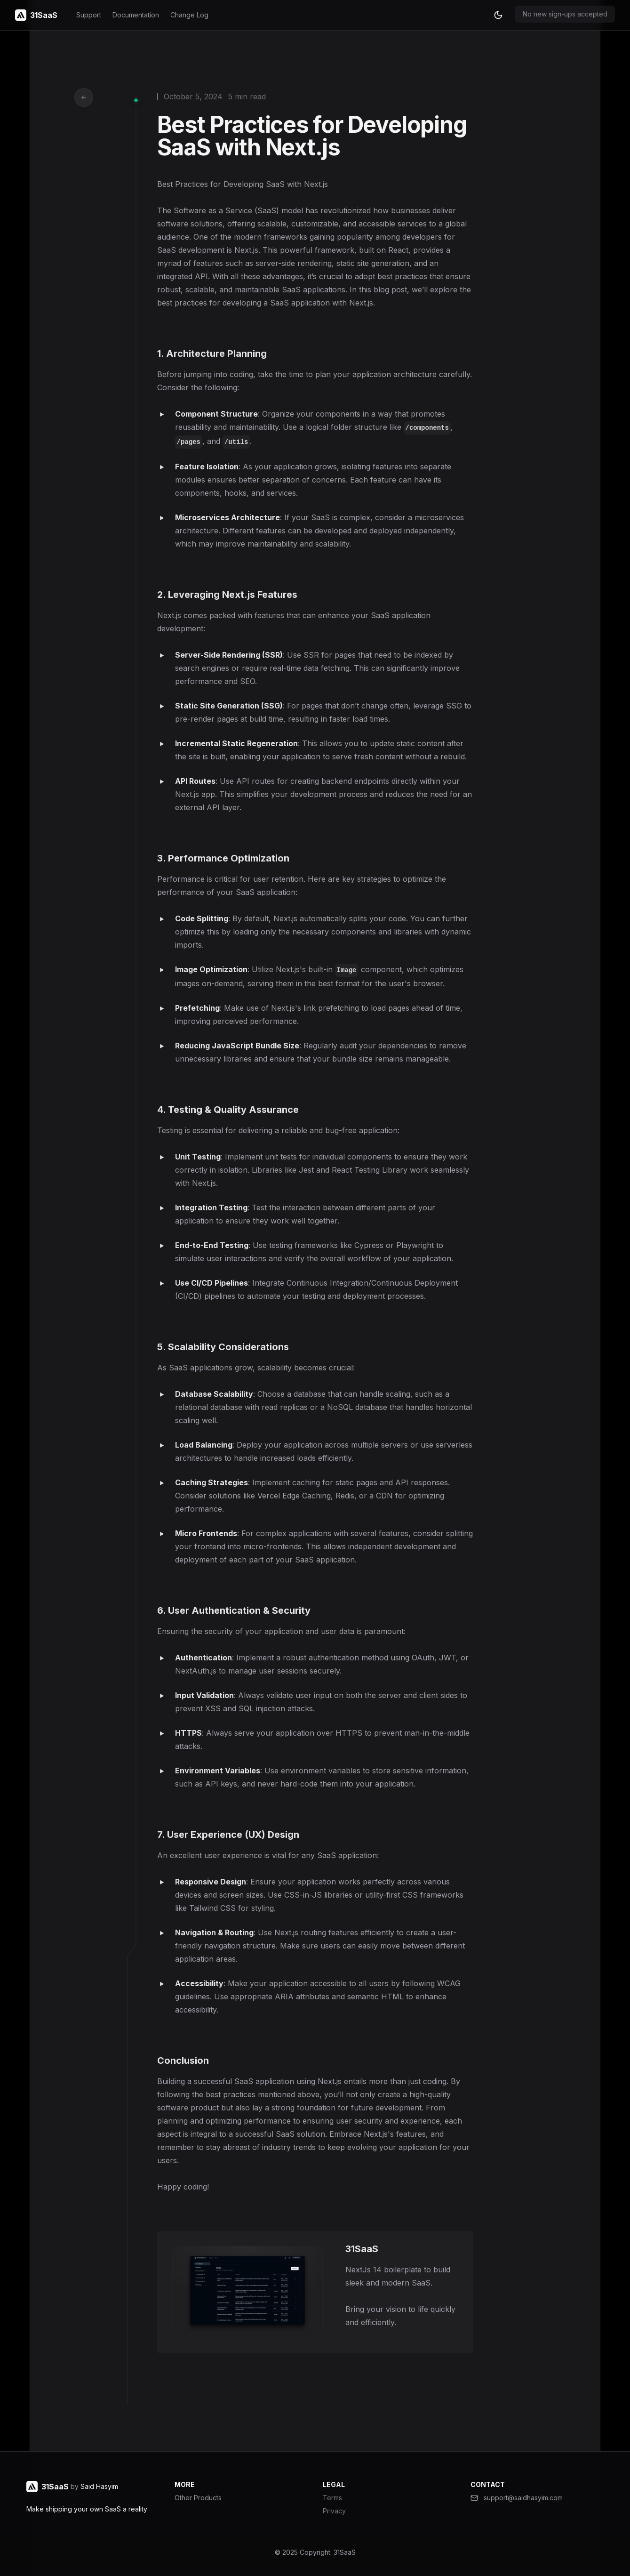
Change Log (189, 15)
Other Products (198, 2498)
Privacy (334, 2511)
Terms (332, 2498)
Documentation (135, 15)
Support (88, 15)
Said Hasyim (99, 2486)
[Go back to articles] (83, 97)
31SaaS (345, 2552)
